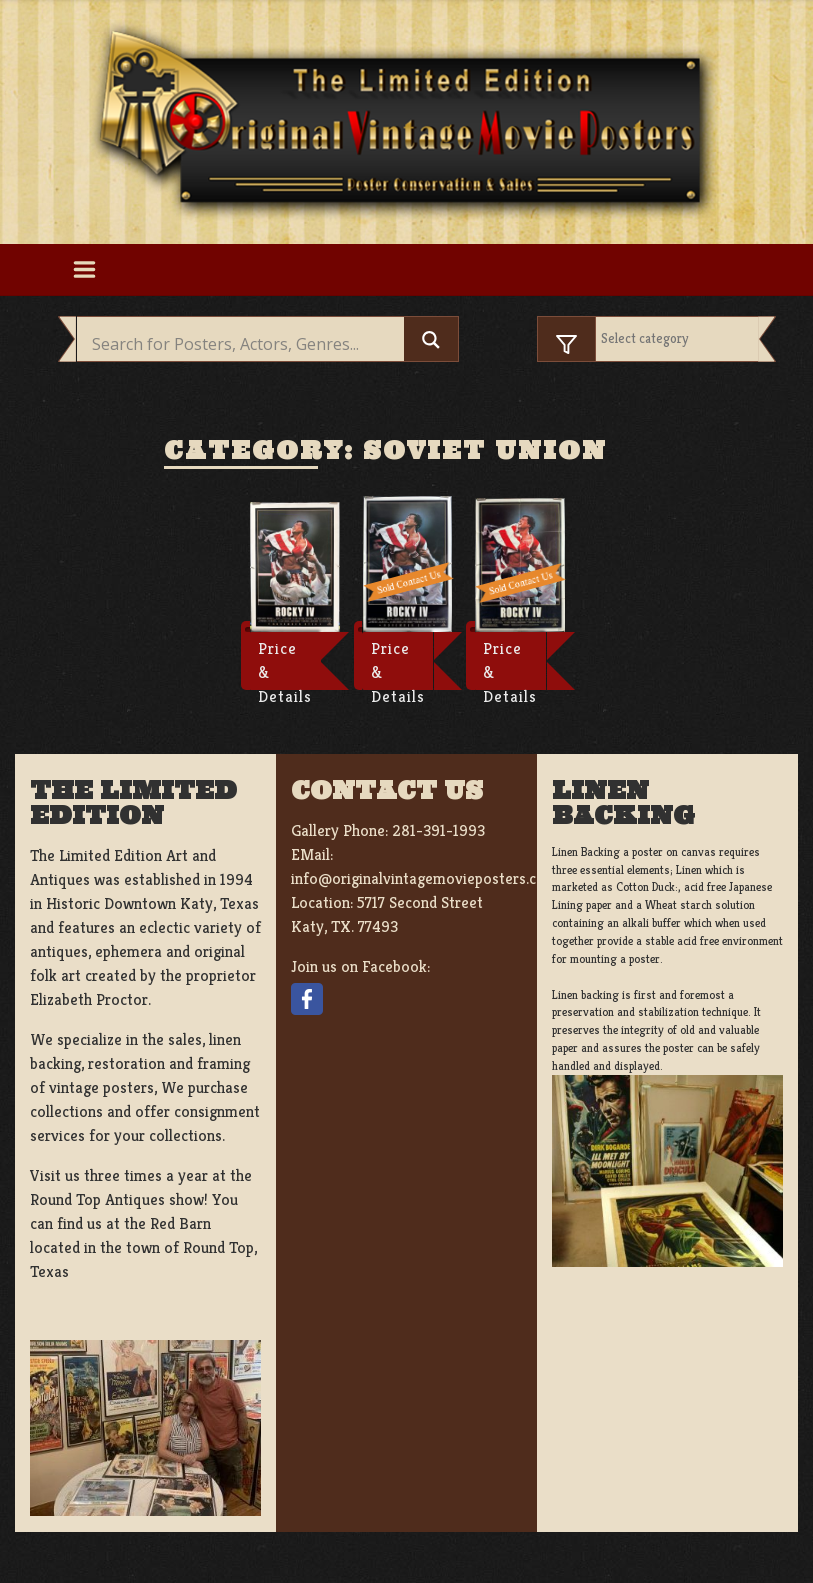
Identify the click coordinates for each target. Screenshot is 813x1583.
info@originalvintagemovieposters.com (424, 878)
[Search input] (246, 344)
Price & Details (285, 664)
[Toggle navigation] (85, 270)
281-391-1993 (438, 830)
